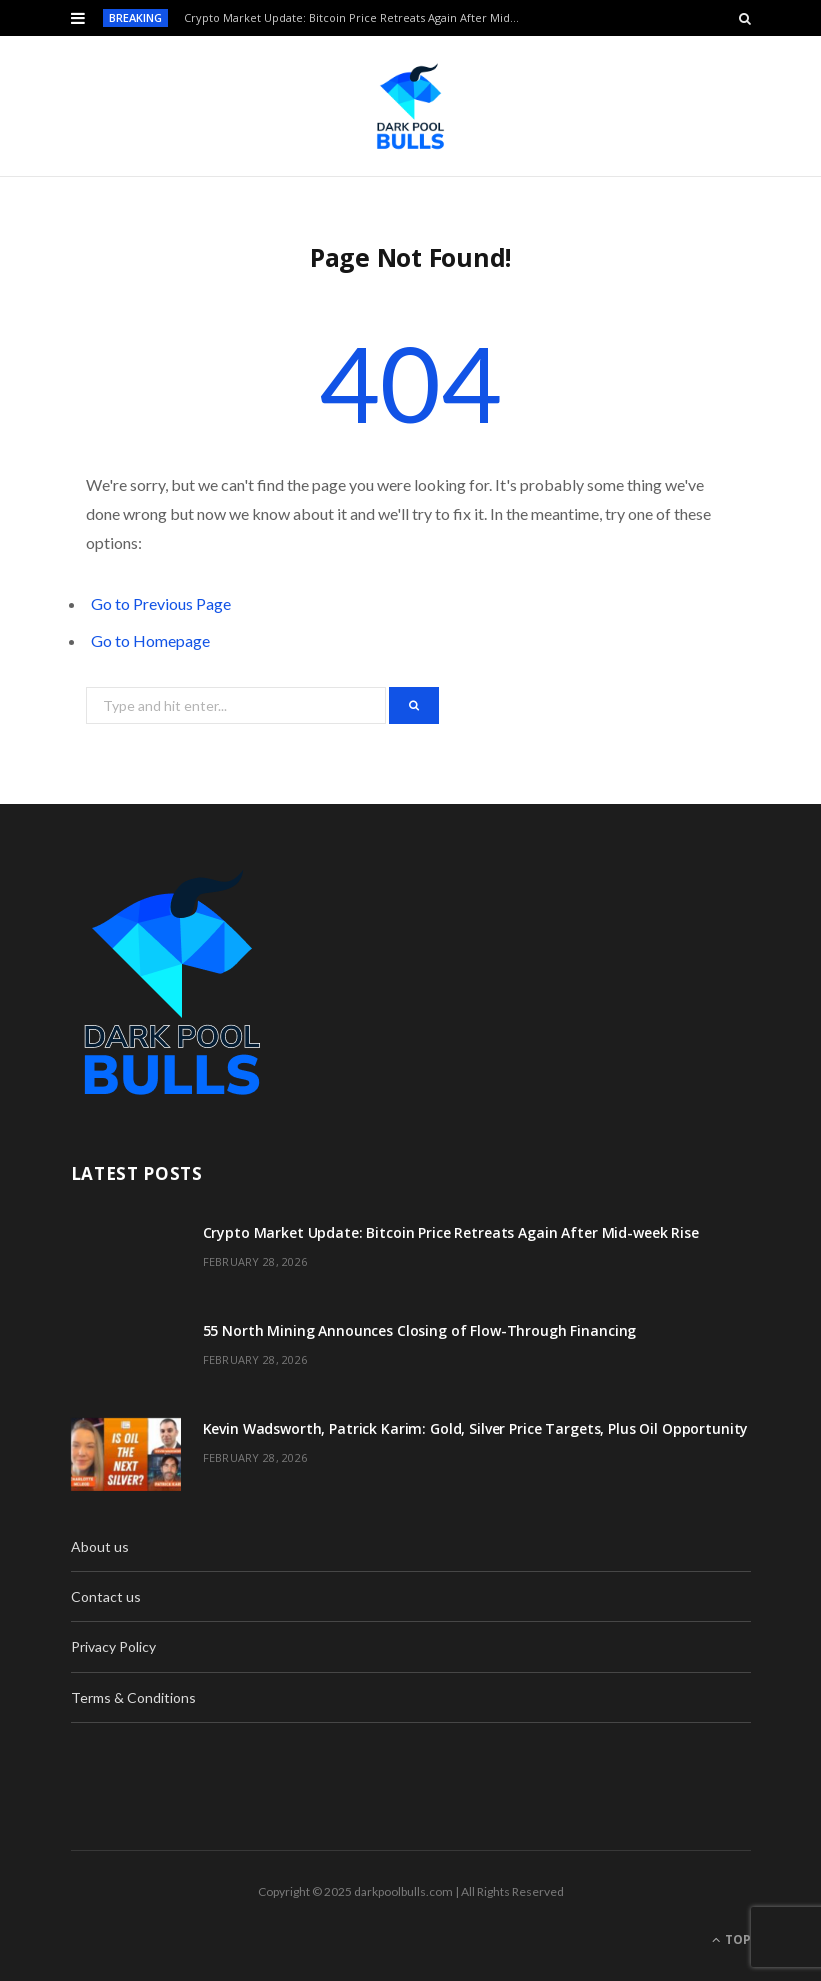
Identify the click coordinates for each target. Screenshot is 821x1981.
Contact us (106, 1596)
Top (731, 1939)
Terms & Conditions (133, 1697)
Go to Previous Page (161, 603)
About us (100, 1546)
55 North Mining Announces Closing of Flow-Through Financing (420, 1330)
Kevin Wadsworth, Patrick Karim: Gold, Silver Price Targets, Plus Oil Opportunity (476, 1428)
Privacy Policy (113, 1646)
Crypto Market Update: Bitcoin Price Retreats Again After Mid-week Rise (357, 18)
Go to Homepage (150, 640)
